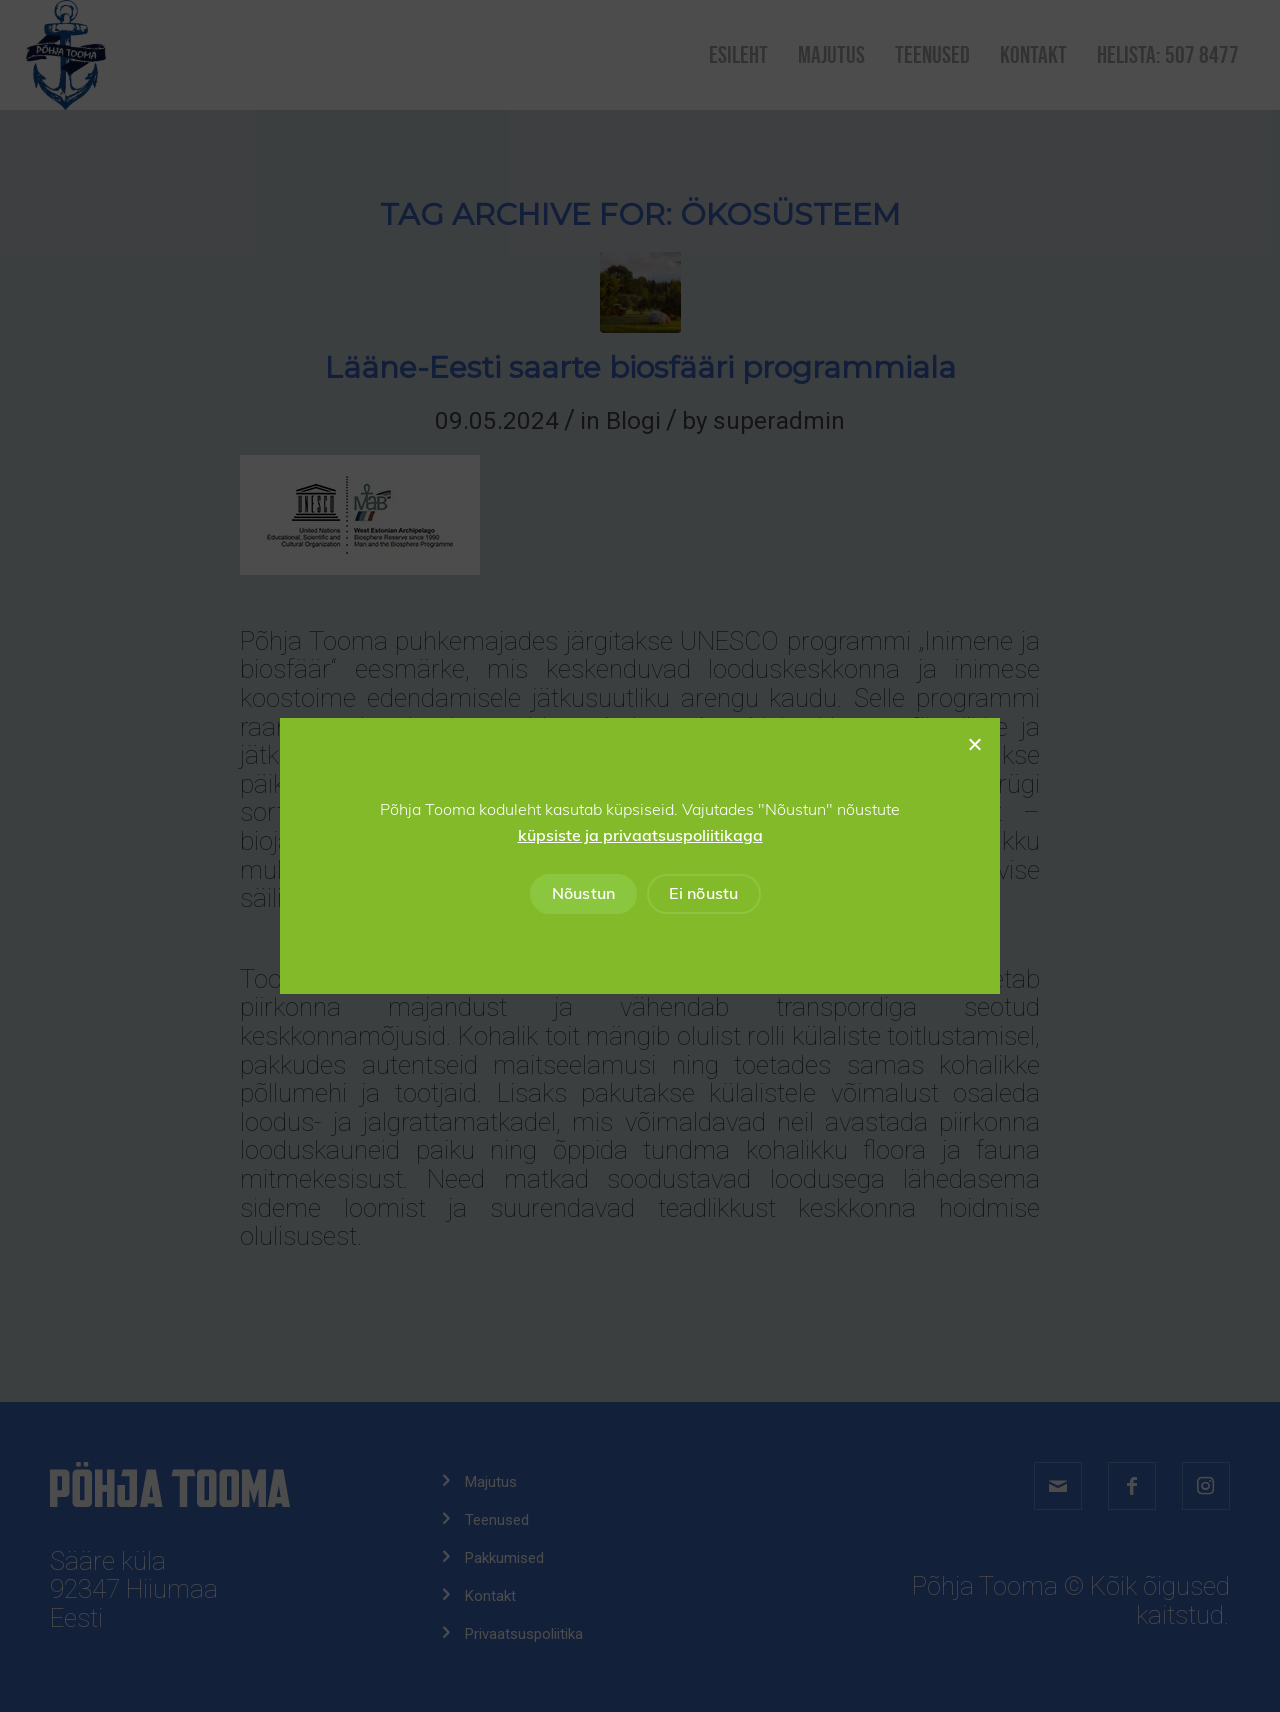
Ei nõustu (703, 894)
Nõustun (584, 894)
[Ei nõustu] (974, 744)
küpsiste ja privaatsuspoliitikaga (640, 836)
